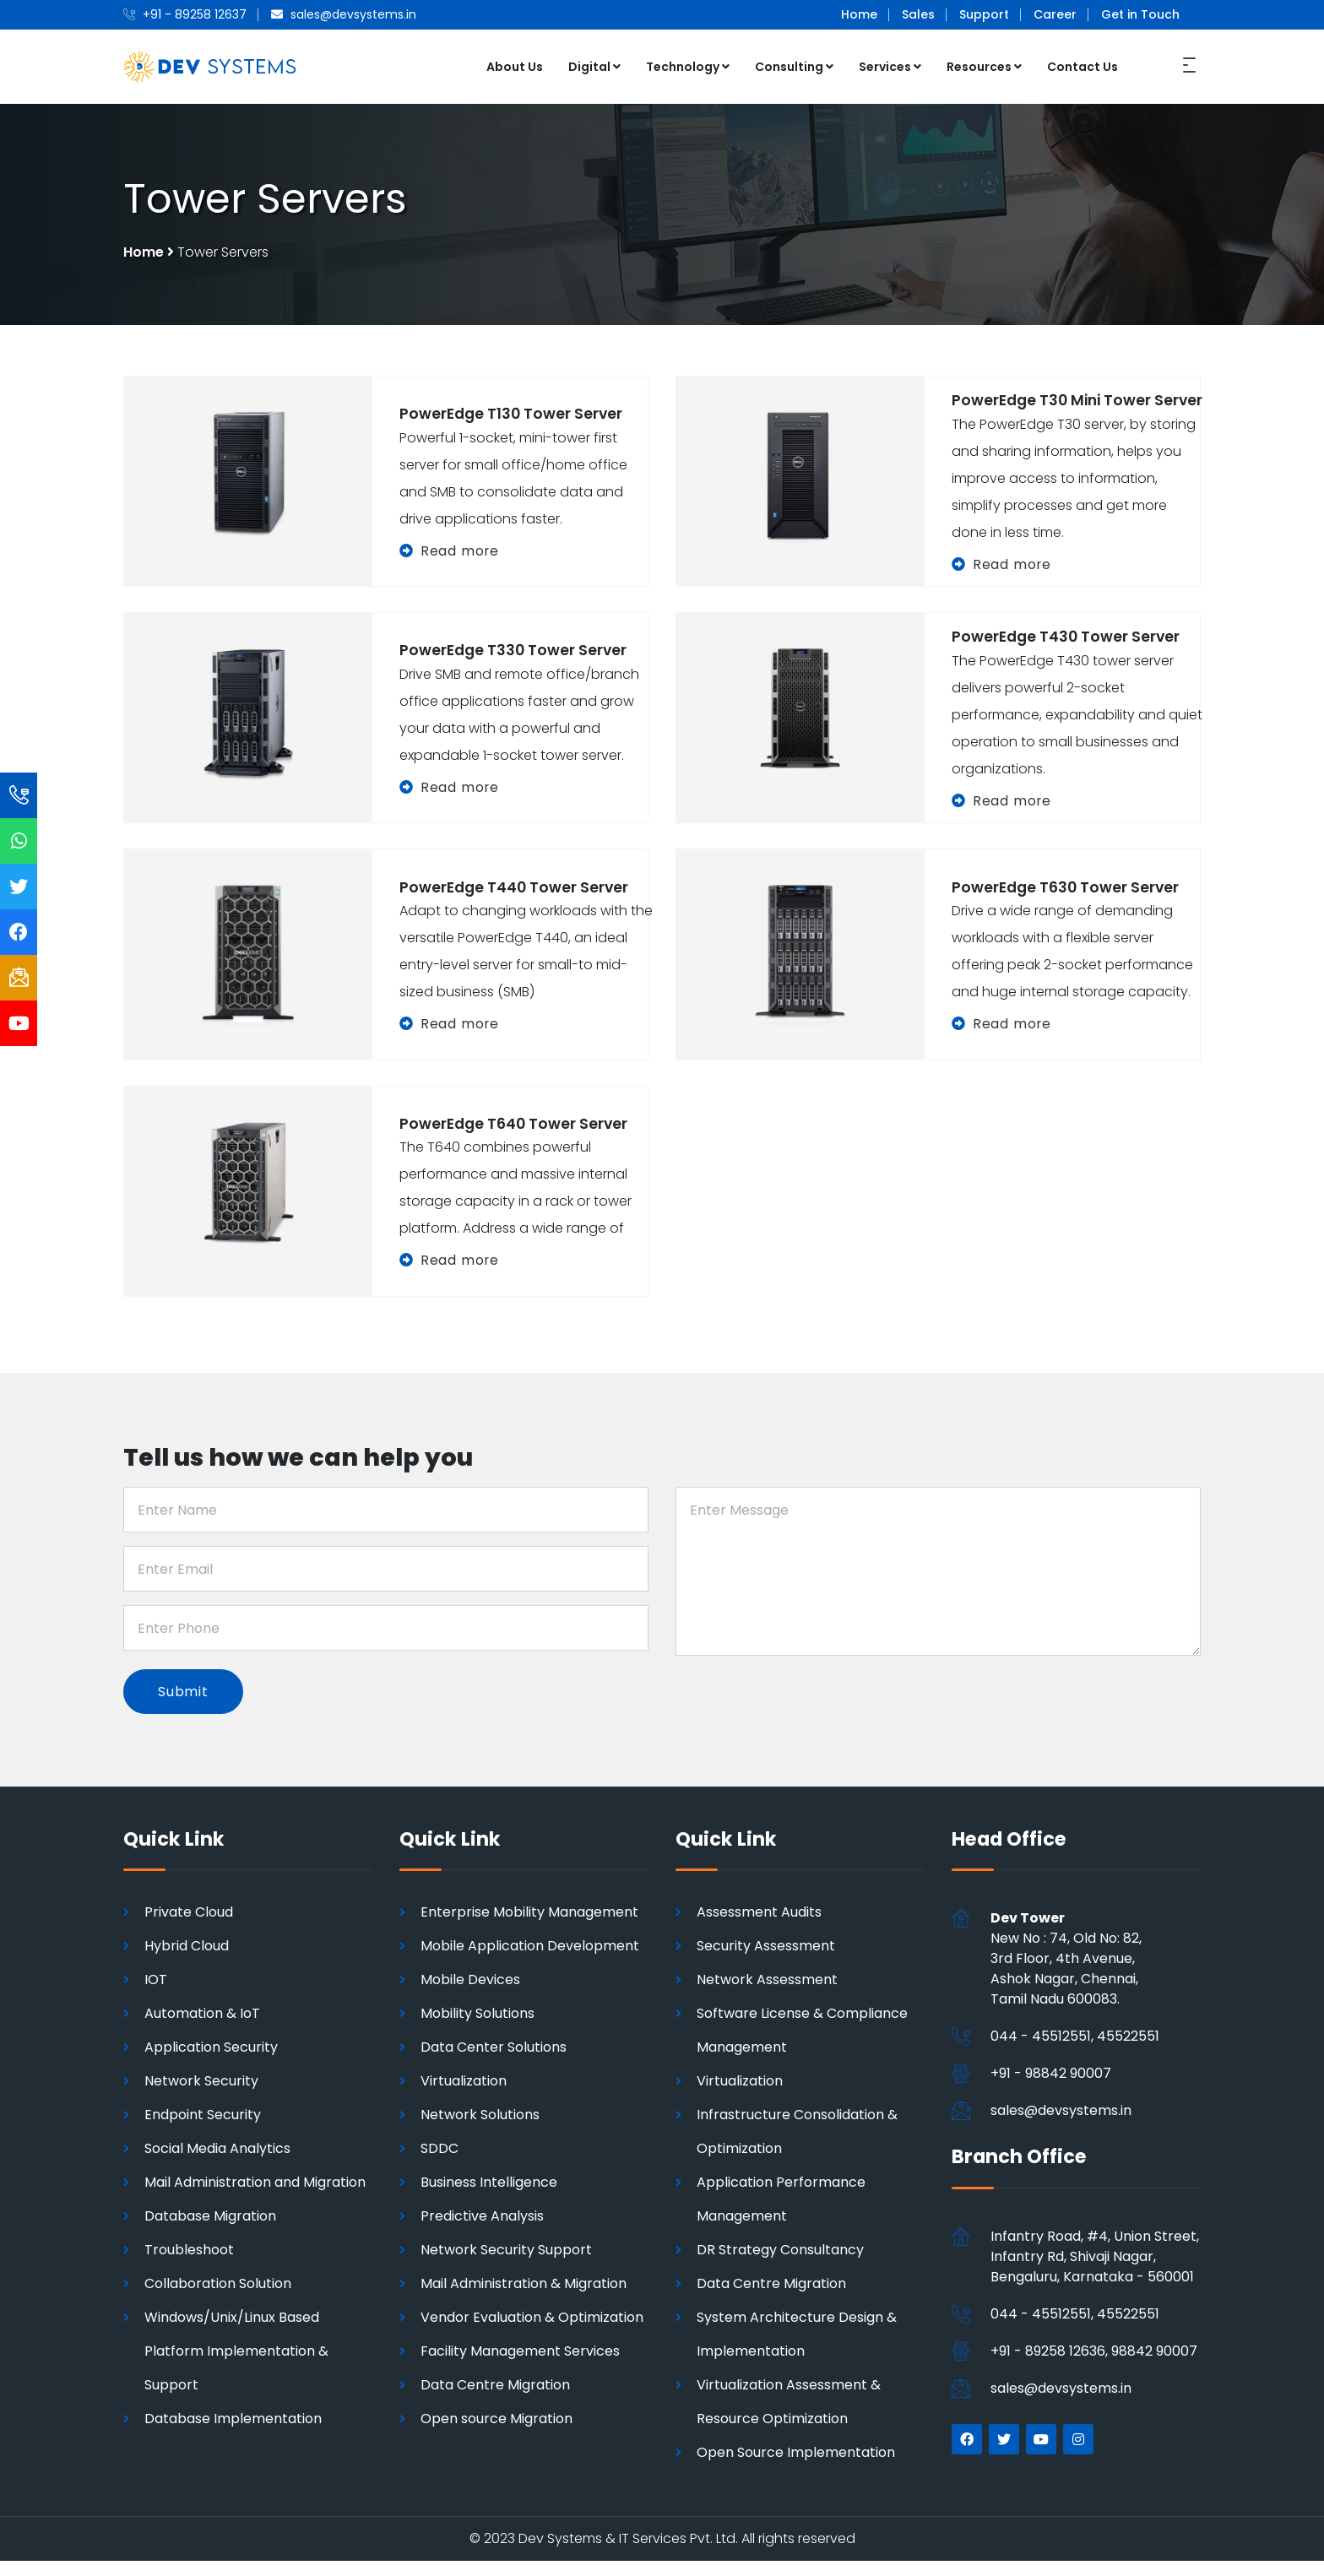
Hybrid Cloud (186, 1961)
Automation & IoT (202, 2028)
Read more (460, 556)
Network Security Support (506, 2265)
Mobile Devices (470, 1994)
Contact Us (1082, 65)
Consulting (794, 65)
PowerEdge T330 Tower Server (515, 664)
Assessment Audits (759, 1927)
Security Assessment (766, 1961)
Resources (984, 65)
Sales (918, 14)
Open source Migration (496, 2433)
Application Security (211, 2062)
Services (890, 65)
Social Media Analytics (217, 2163)
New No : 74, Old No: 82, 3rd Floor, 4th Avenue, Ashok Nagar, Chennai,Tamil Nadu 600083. (1066, 1973)
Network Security (201, 2096)
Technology (688, 65)
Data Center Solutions (494, 2062)
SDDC (440, 2163)
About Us (514, 65)
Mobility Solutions (477, 2028)
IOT (155, 1994)
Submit (184, 1705)
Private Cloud (188, 1927)
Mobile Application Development (530, 1961)
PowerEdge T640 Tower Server (515, 1136)
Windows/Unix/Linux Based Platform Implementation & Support (236, 2366)
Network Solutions (480, 2129)
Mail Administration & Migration (524, 2298)
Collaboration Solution (217, 2298)
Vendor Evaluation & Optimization (532, 2332)
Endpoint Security (202, 2129)
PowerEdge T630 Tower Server (1068, 900)
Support (984, 14)
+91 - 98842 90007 (1050, 2088)
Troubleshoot (189, 2265)
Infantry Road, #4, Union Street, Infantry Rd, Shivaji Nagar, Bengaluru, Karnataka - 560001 (1094, 2271)
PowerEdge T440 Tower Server (515, 900)
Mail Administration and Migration (255, 2197)
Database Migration (210, 2231)
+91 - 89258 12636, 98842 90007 (1093, 2365)
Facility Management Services (520, 2366)
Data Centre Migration (495, 2400)
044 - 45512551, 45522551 (1074, 2051)
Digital (594, 65)
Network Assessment (767, 1994)
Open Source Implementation (796, 2467)
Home (859, 14)
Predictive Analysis (482, 2231)
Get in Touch (1140, 14)
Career (1055, 14)
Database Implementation (233, 2433)
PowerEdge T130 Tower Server (513, 419)
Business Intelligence (489, 2197)
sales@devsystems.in (1060, 2125)
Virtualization (464, 2096)
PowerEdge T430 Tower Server (1068, 650)
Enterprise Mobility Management (529, 1927)
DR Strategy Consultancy (780, 2265)
